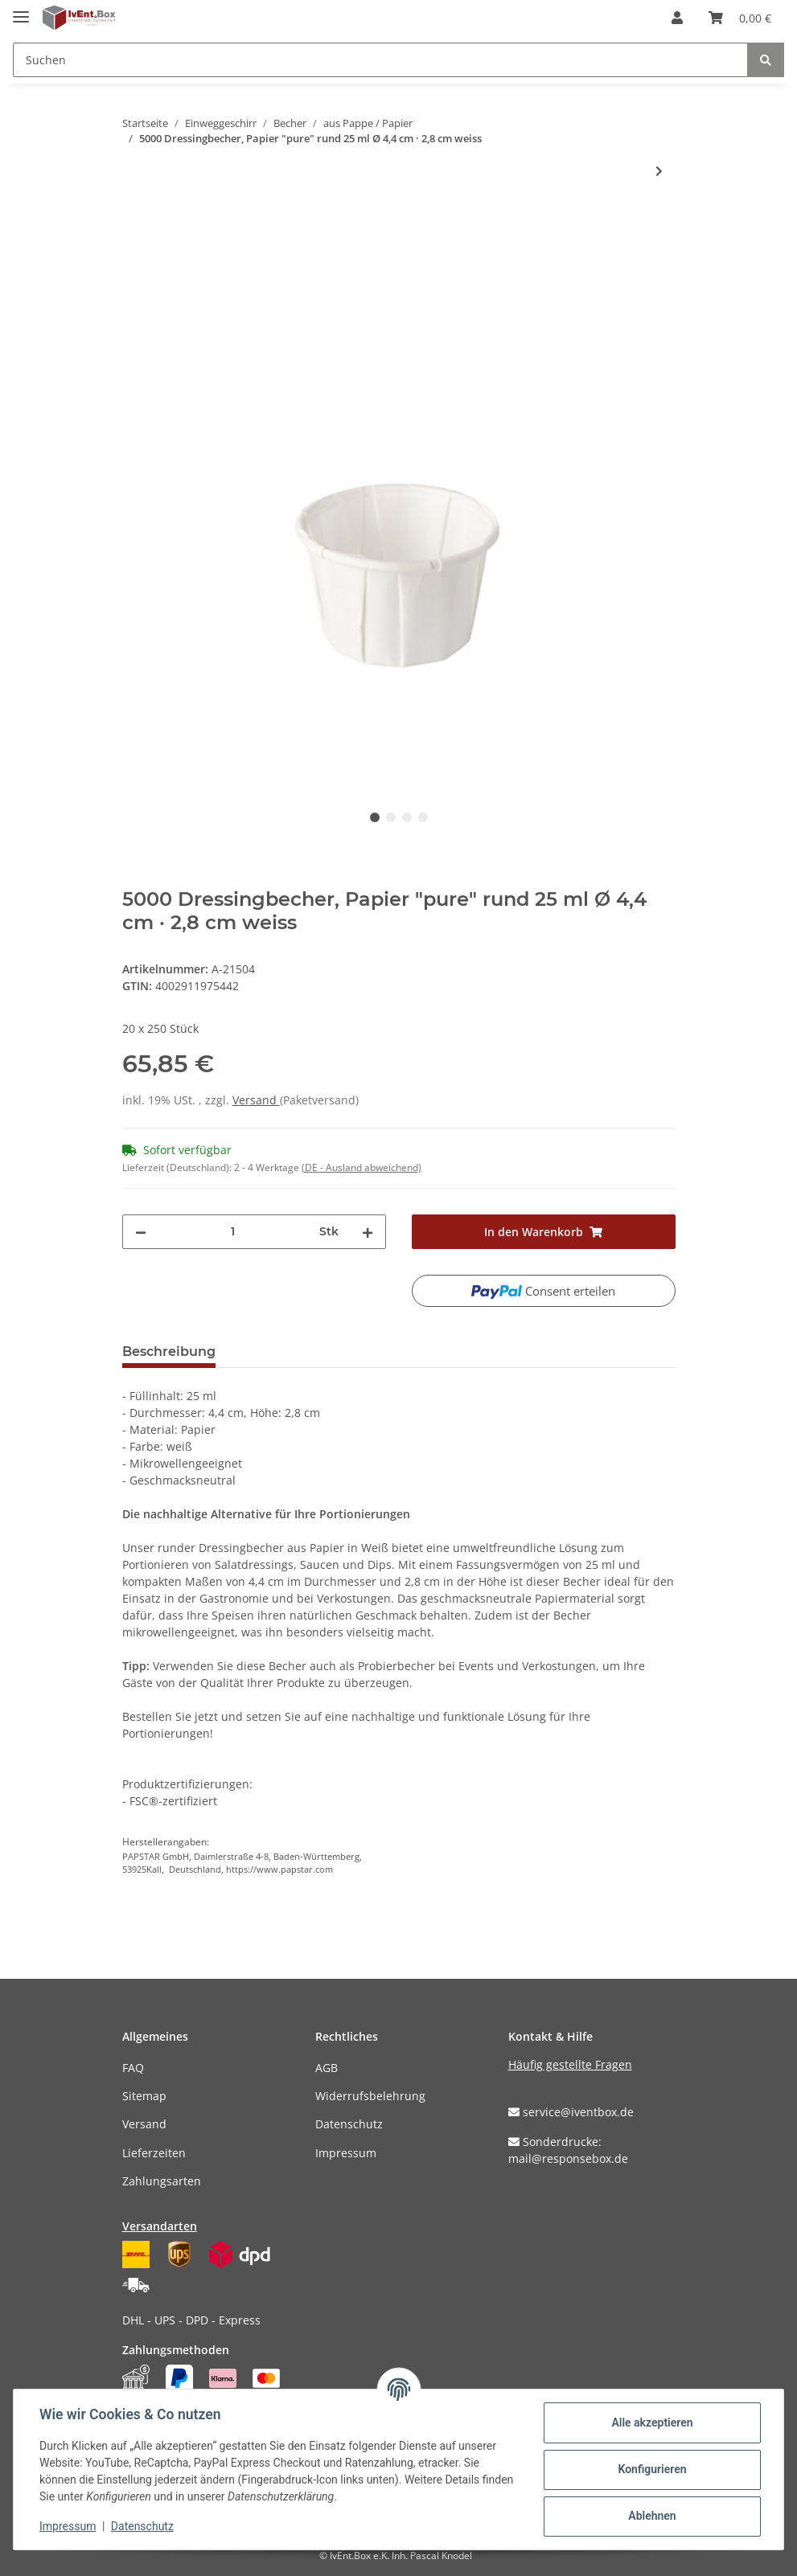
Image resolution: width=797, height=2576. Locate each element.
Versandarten (159, 2226)
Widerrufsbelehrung (370, 2095)
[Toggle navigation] (21, 10)
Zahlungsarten (161, 2181)
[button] (677, 18)
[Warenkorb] (740, 18)
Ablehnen (652, 2515)
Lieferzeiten (154, 2152)
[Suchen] (380, 60)
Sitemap (144, 2095)
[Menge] (233, 1231)
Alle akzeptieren (651, 2422)
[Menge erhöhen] (367, 1231)
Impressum (345, 2152)
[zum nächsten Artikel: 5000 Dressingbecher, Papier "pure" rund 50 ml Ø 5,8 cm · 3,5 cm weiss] (659, 171)
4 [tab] (423, 817)
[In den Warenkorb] (135, 223)
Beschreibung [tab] (169, 1351)
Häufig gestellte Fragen (570, 2064)
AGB (326, 2067)
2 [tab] (391, 817)
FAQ (133, 2067)
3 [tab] (407, 817)
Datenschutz (349, 2124)
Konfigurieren (652, 2469)
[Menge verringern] (140, 1231)
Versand (256, 1100)
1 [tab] (375, 817)
